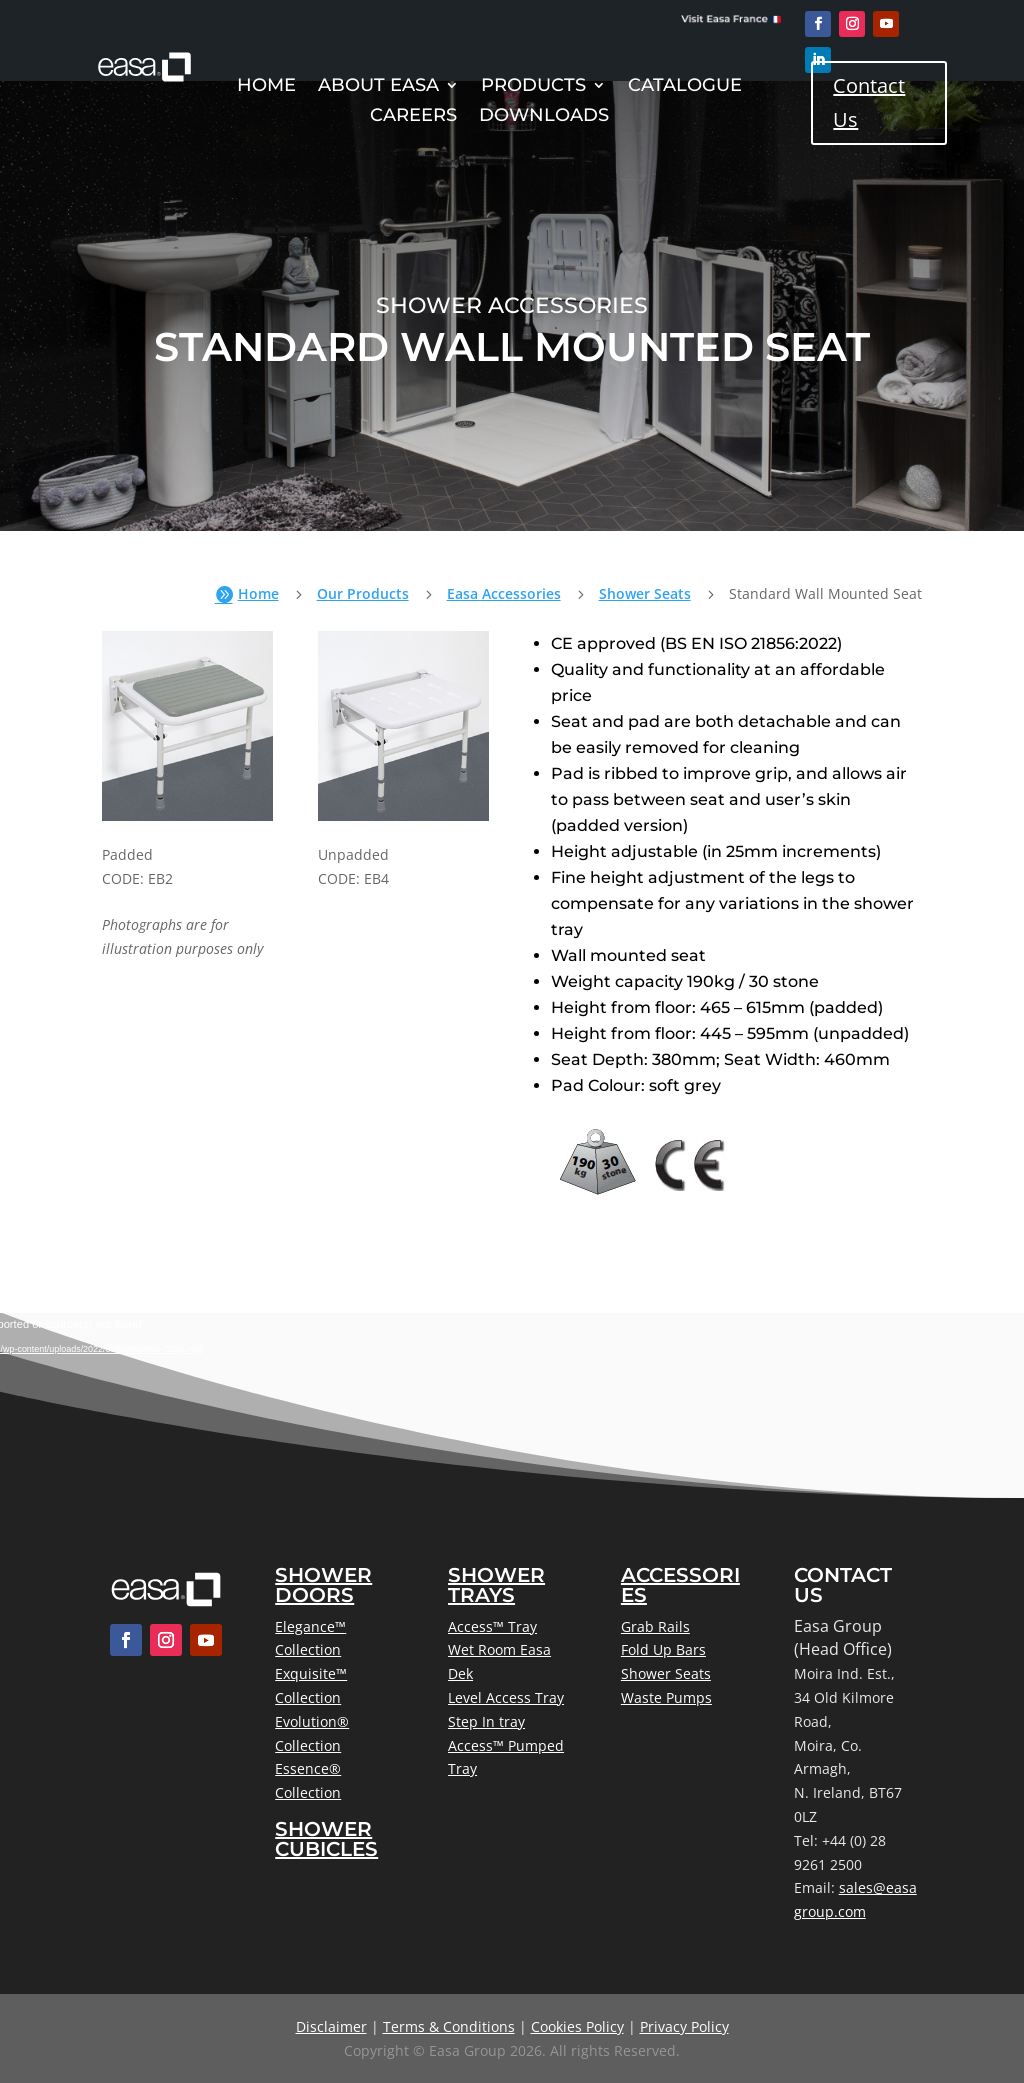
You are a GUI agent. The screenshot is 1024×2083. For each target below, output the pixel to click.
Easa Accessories (504, 593)
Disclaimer (331, 2026)
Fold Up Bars (663, 1649)
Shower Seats (645, 593)
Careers (413, 117)
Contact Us (869, 102)
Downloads (544, 117)
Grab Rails (655, 1626)
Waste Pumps (666, 1697)
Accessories (680, 1585)
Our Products (363, 593)
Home (266, 87)
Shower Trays (496, 1585)
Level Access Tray (506, 1697)
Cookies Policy (577, 2026)
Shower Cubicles (326, 1839)
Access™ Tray (492, 1626)
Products (533, 87)
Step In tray (486, 1721)
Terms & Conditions (449, 2026)
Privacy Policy (684, 2026)
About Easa (378, 87)
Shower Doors (323, 1585)
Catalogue (685, 87)
